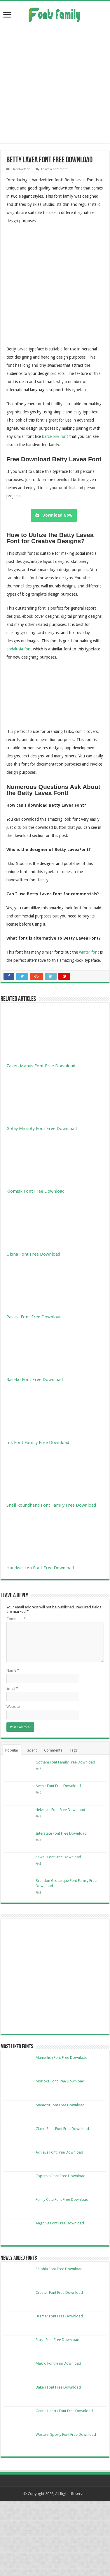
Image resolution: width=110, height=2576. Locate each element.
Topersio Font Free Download (60, 2176)
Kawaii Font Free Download (58, 1857)
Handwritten (21, 169)
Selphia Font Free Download (59, 2269)
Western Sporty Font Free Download (66, 2434)
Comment (16, 1619)
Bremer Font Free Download (59, 2316)
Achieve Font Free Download (59, 2152)
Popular (11, 1750)
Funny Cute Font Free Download (62, 2199)
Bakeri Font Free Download (58, 2387)
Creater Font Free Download (59, 2292)
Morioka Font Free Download (60, 2081)
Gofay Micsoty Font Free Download (41, 1128)
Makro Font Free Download (58, 2363)
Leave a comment (54, 169)
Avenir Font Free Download (58, 1786)
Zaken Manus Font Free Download (40, 1065)
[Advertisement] (55, 82)
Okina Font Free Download (33, 1254)
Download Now (53, 515)
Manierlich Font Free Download (62, 2057)
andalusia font (19, 649)
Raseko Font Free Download (34, 1379)
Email (12, 1688)
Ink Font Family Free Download (37, 1442)
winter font (89, 952)
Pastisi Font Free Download (34, 1316)
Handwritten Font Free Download (40, 1567)
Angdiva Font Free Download (60, 2223)
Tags (73, 1750)
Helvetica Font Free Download (60, 1810)
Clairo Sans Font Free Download (62, 2128)
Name (12, 1670)
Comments (53, 1750)
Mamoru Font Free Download (60, 2105)
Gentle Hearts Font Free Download (64, 2411)
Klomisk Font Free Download (35, 1191)
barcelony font (55, 436)
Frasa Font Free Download (57, 2340)
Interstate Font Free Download (61, 1833)
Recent (31, 1750)
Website (13, 1706)
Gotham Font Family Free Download (65, 1762)
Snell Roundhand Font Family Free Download (51, 1505)
